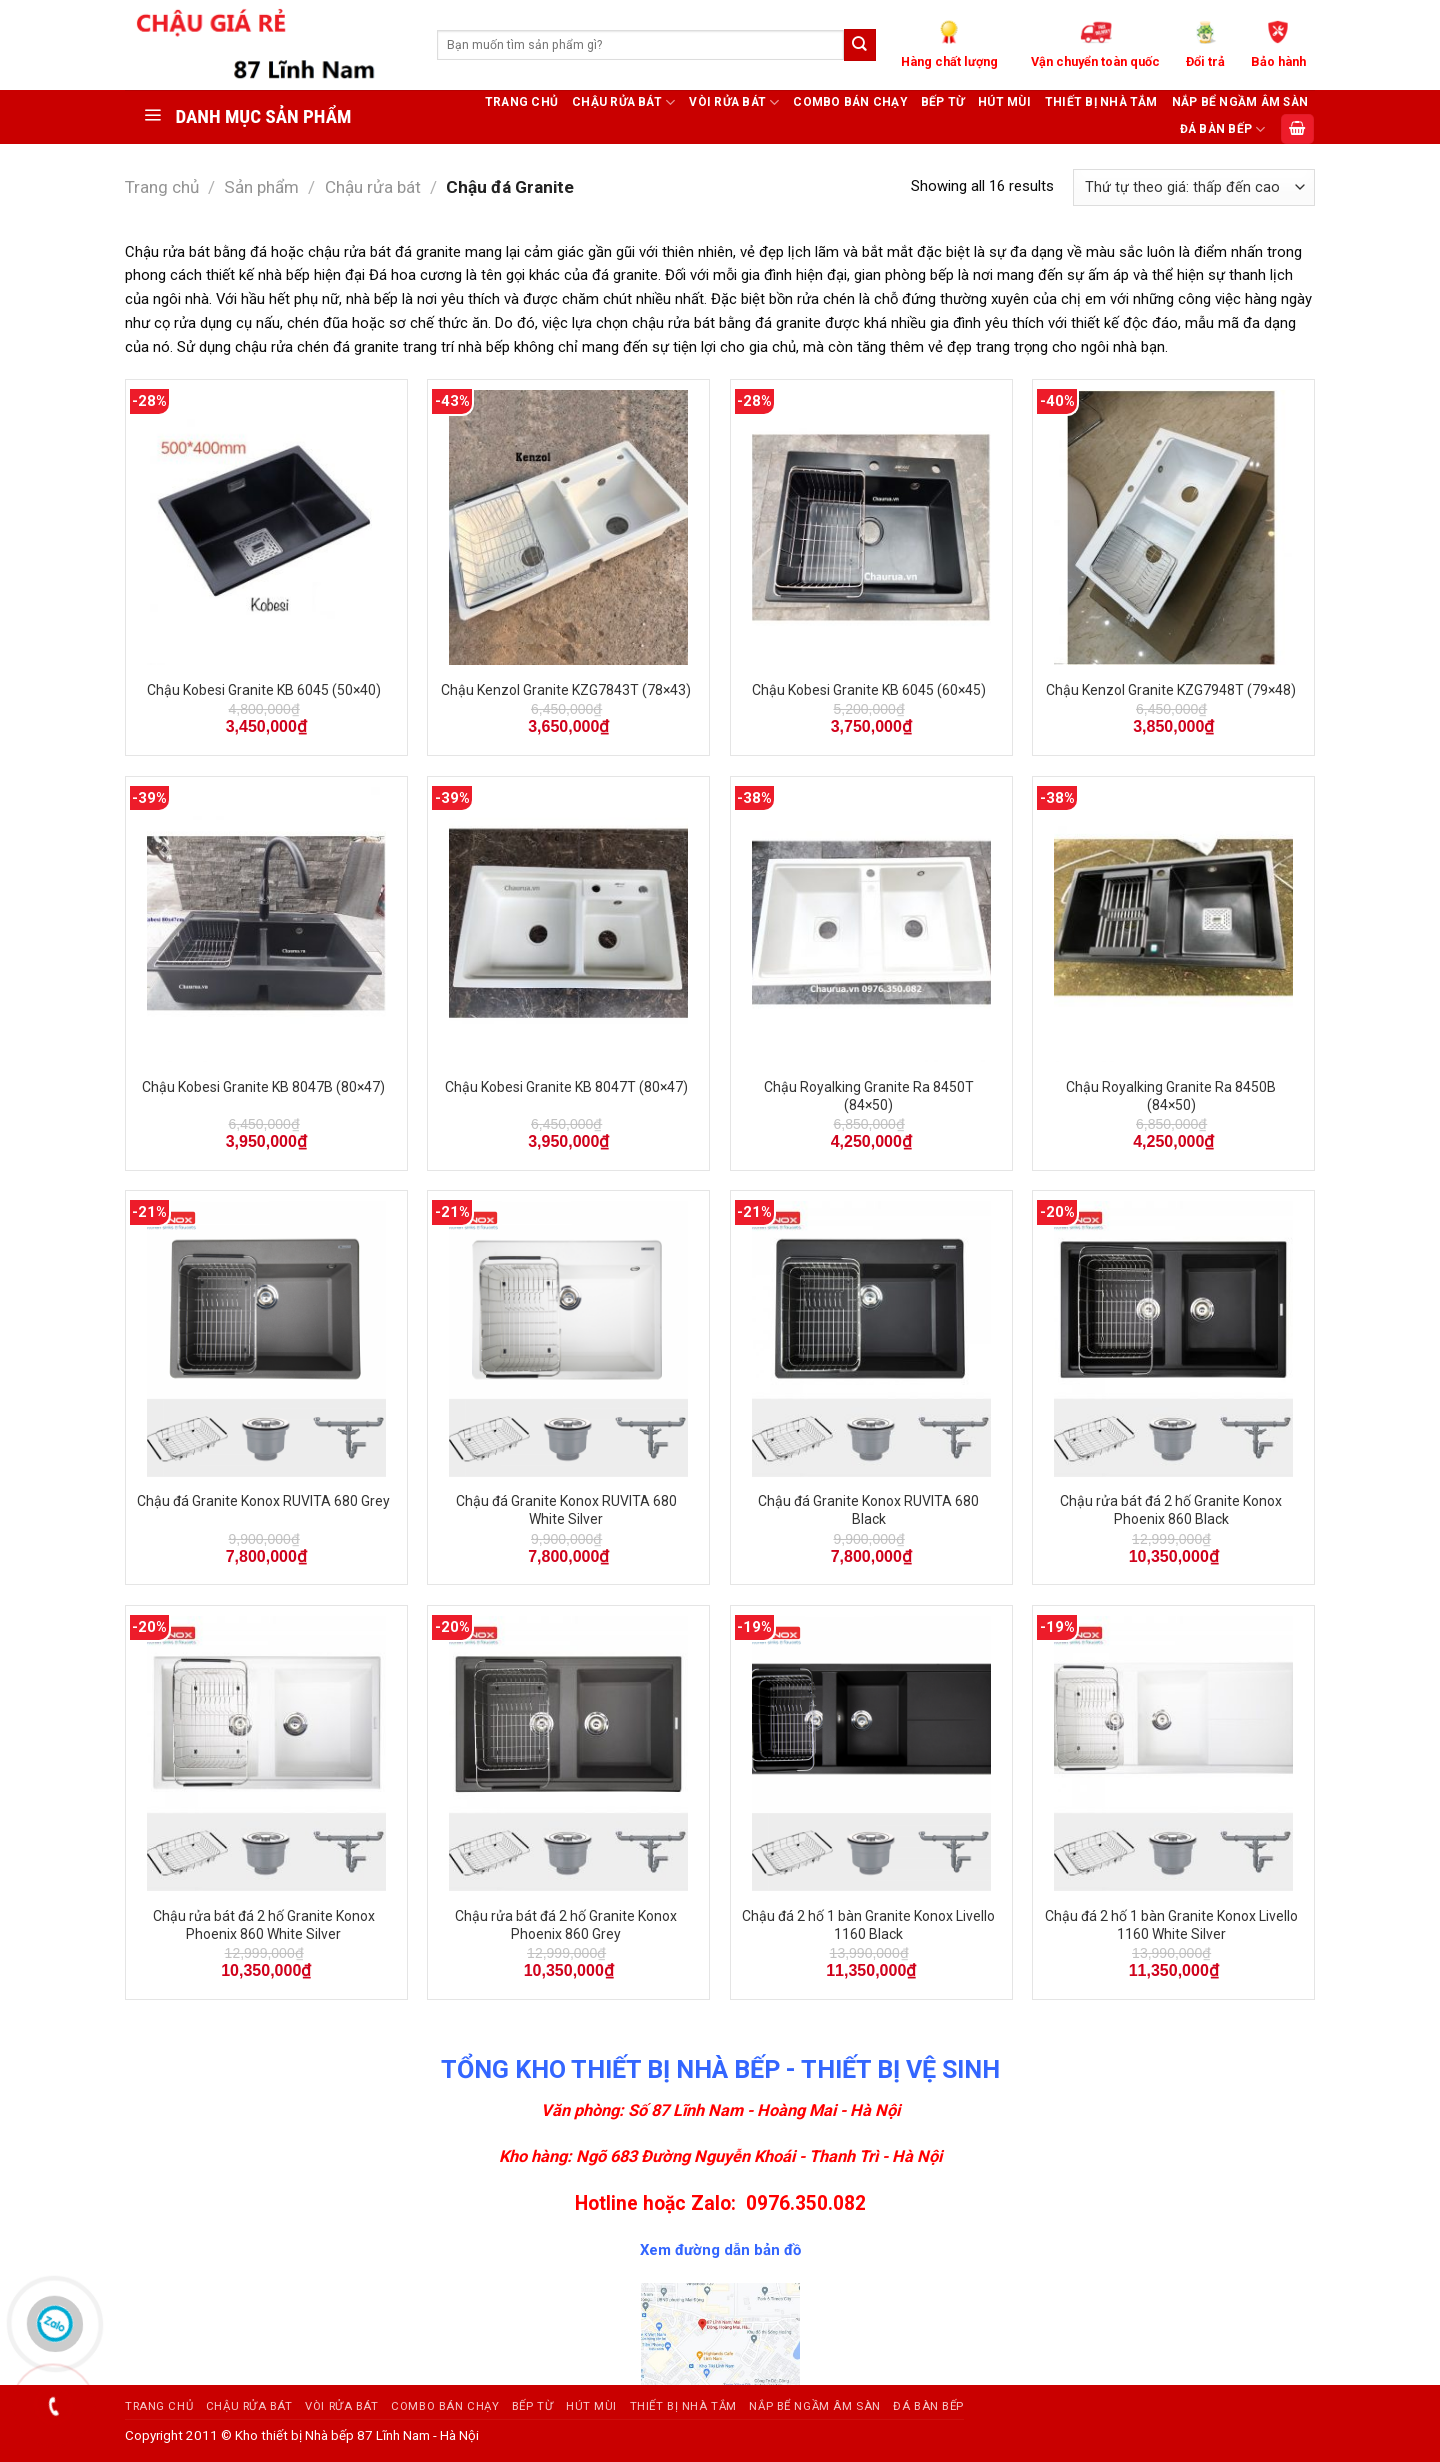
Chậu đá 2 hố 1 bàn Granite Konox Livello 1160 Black (868, 1925)
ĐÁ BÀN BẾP (1223, 129)
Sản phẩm (261, 187)
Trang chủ (521, 102)
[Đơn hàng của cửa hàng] (1194, 187)
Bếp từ (942, 102)
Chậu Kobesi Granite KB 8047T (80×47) (566, 1087)
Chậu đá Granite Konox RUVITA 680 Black (868, 1510)
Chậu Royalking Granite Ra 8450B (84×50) (1171, 1096)
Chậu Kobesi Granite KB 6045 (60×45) (869, 690)
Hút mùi (1004, 102)
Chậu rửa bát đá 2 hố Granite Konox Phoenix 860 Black (1171, 1510)
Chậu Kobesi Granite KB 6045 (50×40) (264, 690)
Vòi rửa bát (734, 102)
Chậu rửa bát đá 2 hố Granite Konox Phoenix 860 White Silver (264, 1925)
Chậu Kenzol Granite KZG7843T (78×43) (566, 690)
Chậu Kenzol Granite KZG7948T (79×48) (1171, 690)
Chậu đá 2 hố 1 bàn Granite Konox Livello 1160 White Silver (1171, 1925)
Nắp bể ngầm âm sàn (1240, 102)
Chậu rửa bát (623, 102)
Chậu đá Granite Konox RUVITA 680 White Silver (566, 1510)
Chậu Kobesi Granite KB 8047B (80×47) (263, 1087)
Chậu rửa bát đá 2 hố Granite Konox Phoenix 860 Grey (566, 1925)
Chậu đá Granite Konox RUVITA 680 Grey (263, 1501)
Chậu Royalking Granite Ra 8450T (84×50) (869, 1096)
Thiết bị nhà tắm (1101, 102)
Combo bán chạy (849, 102)
